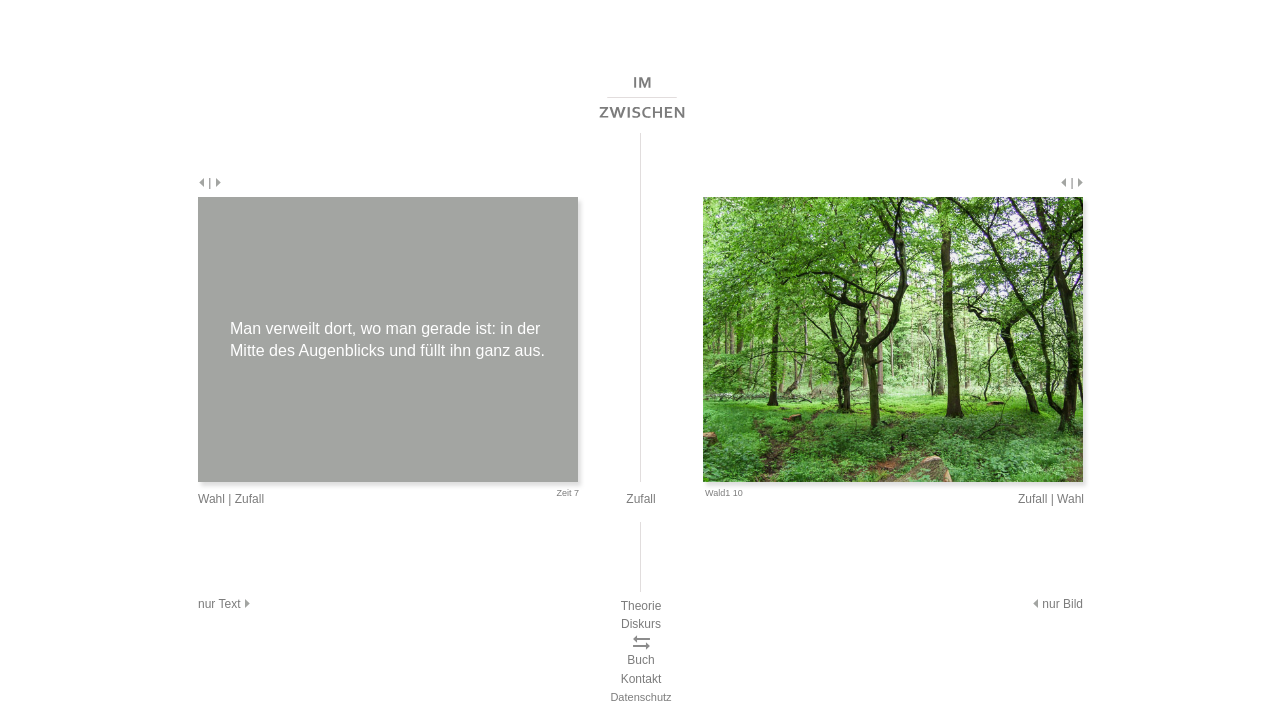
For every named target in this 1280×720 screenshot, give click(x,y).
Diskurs (641, 624)
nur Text (225, 604)
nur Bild (1056, 604)
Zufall (249, 499)
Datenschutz (640, 697)
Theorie (641, 606)
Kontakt (641, 679)
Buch (640, 660)
